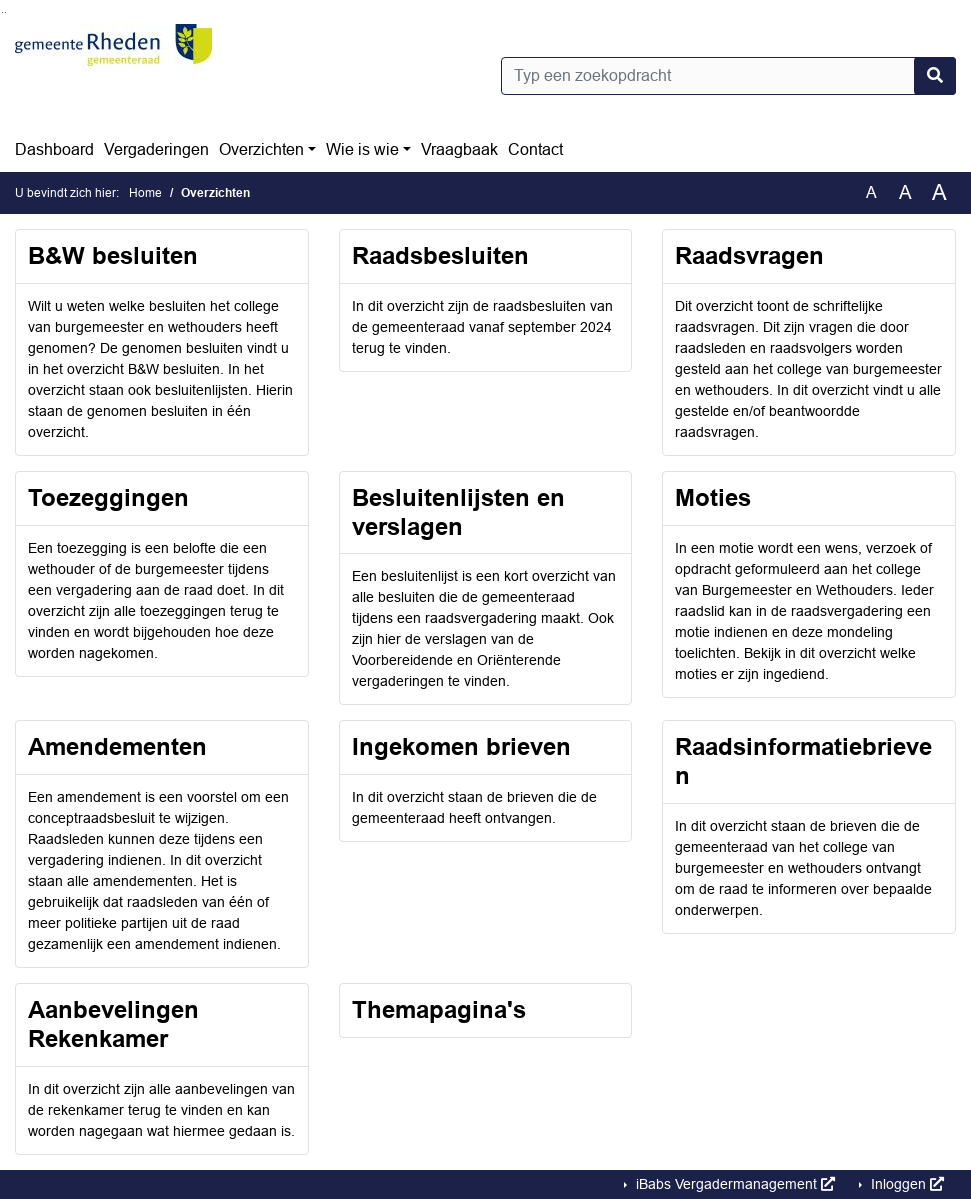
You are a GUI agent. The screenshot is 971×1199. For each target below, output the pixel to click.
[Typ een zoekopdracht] (729, 76)
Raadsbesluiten (440, 255)
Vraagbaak (459, 149)
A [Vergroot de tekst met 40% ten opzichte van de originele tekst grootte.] (939, 193)
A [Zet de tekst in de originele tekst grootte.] (871, 192)
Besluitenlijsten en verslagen (458, 512)
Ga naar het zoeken (2, 12)
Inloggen (905, 1184)
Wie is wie (362, 149)
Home (145, 193)
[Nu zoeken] (935, 76)
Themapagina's (439, 1009)
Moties (713, 497)
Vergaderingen (156, 149)
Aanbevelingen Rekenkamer (113, 1024)
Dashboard (54, 149)
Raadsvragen (749, 255)
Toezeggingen (108, 497)
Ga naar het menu (5, 12)
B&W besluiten (113, 255)
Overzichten (261, 149)
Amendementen (117, 746)
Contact (535, 149)
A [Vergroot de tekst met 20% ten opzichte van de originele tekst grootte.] (905, 192)
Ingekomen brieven (461, 746)
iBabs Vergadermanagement (733, 1184)
